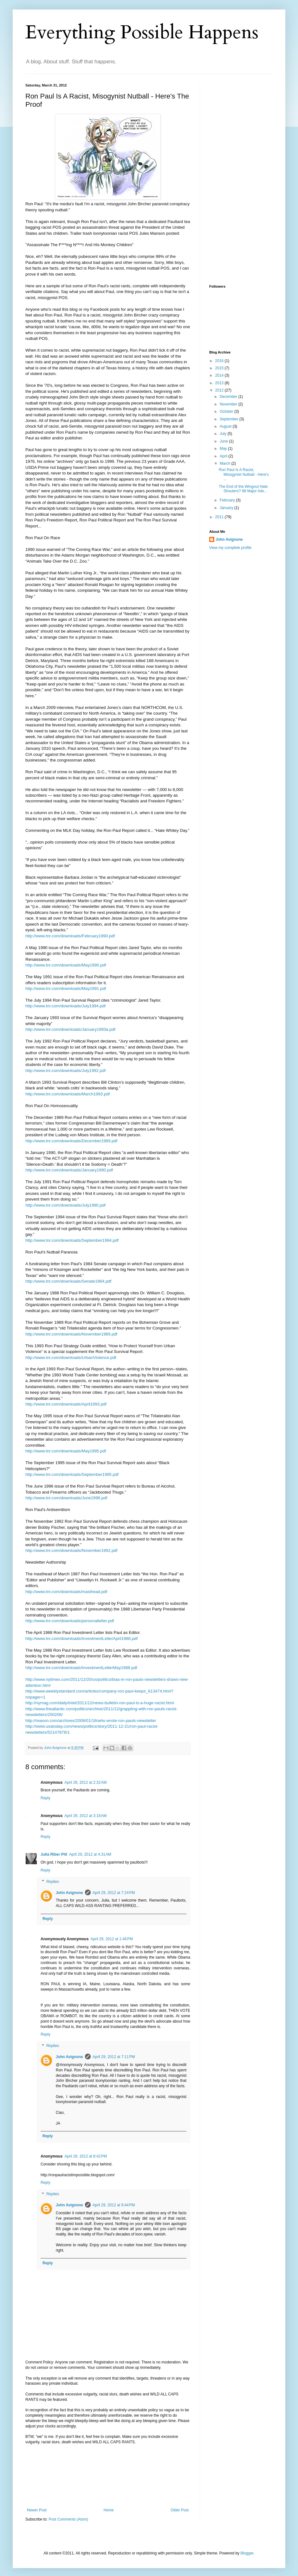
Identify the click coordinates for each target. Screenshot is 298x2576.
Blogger (246, 2553)
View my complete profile (230, 547)
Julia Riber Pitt (54, 1854)
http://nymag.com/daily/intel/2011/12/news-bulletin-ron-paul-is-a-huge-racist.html (99, 1702)
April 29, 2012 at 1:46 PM (112, 1939)
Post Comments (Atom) (68, 2519)
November (229, 404)
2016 (220, 361)
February (228, 500)
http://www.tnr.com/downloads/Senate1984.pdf (68, 1281)
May (224, 448)
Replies (52, 1881)
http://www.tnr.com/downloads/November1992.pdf (71, 1550)
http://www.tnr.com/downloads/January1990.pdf (69, 1170)
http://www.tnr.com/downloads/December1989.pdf (71, 1140)
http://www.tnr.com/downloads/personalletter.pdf (69, 1620)
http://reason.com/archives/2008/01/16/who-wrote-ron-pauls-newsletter (90, 1720)
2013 (220, 383)
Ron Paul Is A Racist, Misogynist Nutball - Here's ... (244, 474)
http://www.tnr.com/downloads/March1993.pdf (67, 1094)
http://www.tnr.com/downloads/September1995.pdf (72, 1474)
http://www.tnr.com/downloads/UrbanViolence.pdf (70, 1357)
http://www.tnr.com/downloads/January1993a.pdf (70, 1029)
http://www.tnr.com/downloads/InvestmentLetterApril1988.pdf (81, 1638)
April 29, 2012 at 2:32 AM (85, 1782)
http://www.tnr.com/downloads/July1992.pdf (65, 1070)
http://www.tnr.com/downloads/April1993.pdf (66, 1404)
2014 (220, 375)
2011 (220, 517)
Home (109, 2510)
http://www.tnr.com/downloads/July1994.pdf (65, 1006)
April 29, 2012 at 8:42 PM (85, 2156)
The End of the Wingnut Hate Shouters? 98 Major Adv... (243, 488)
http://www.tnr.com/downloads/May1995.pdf (65, 1451)
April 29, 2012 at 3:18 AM (85, 1816)
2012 (220, 390)
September (229, 419)
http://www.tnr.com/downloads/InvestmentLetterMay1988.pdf (81, 1667)
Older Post (180, 2510)
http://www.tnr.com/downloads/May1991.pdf (65, 988)
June (224, 441)
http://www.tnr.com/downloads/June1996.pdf (66, 1497)
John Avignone (69, 1893)
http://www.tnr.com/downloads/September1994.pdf (72, 1240)
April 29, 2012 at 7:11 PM (114, 2057)
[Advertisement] (108, 2476)
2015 (220, 368)
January (227, 508)
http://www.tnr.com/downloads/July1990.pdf (65, 1205)
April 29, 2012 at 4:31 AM (90, 1854)
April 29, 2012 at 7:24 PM (114, 1893)
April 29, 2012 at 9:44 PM (114, 2205)
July (224, 433)
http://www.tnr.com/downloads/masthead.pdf (66, 1591)
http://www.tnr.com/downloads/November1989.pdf (71, 1334)
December (229, 396)
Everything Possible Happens (141, 32)
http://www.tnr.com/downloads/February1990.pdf (70, 936)
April (224, 456)
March (225, 463)
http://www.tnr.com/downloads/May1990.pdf (65, 965)
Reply (45, 1798)
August (226, 426)
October (227, 411)
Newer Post (37, 2510)
